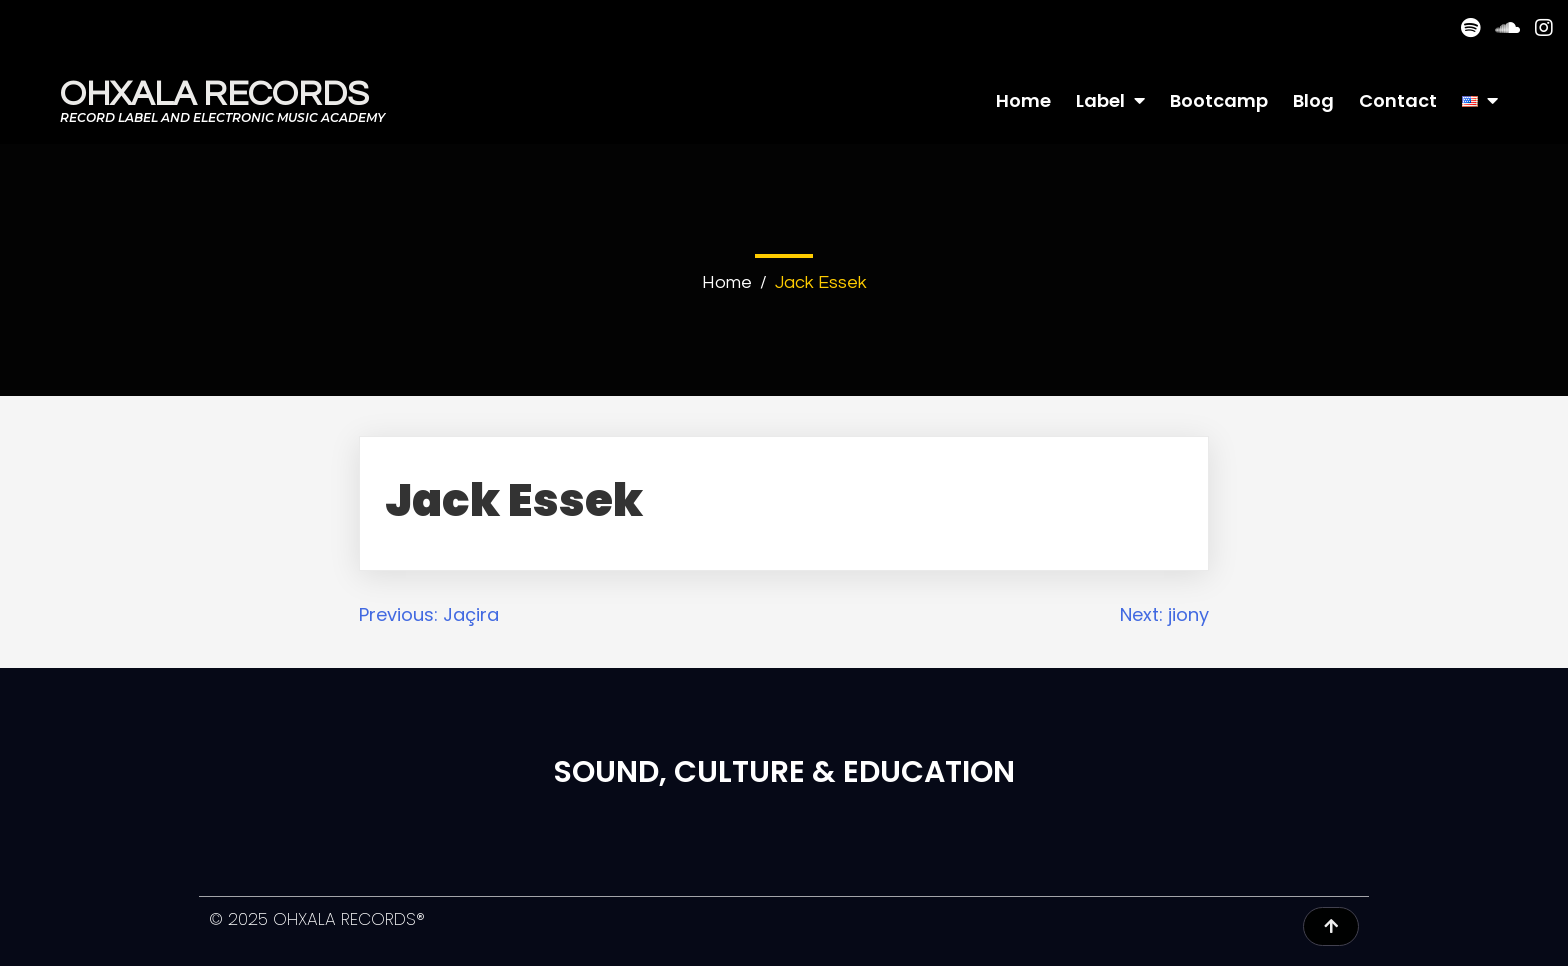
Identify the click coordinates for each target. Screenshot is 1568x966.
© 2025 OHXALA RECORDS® (317, 919)
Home (727, 282)
